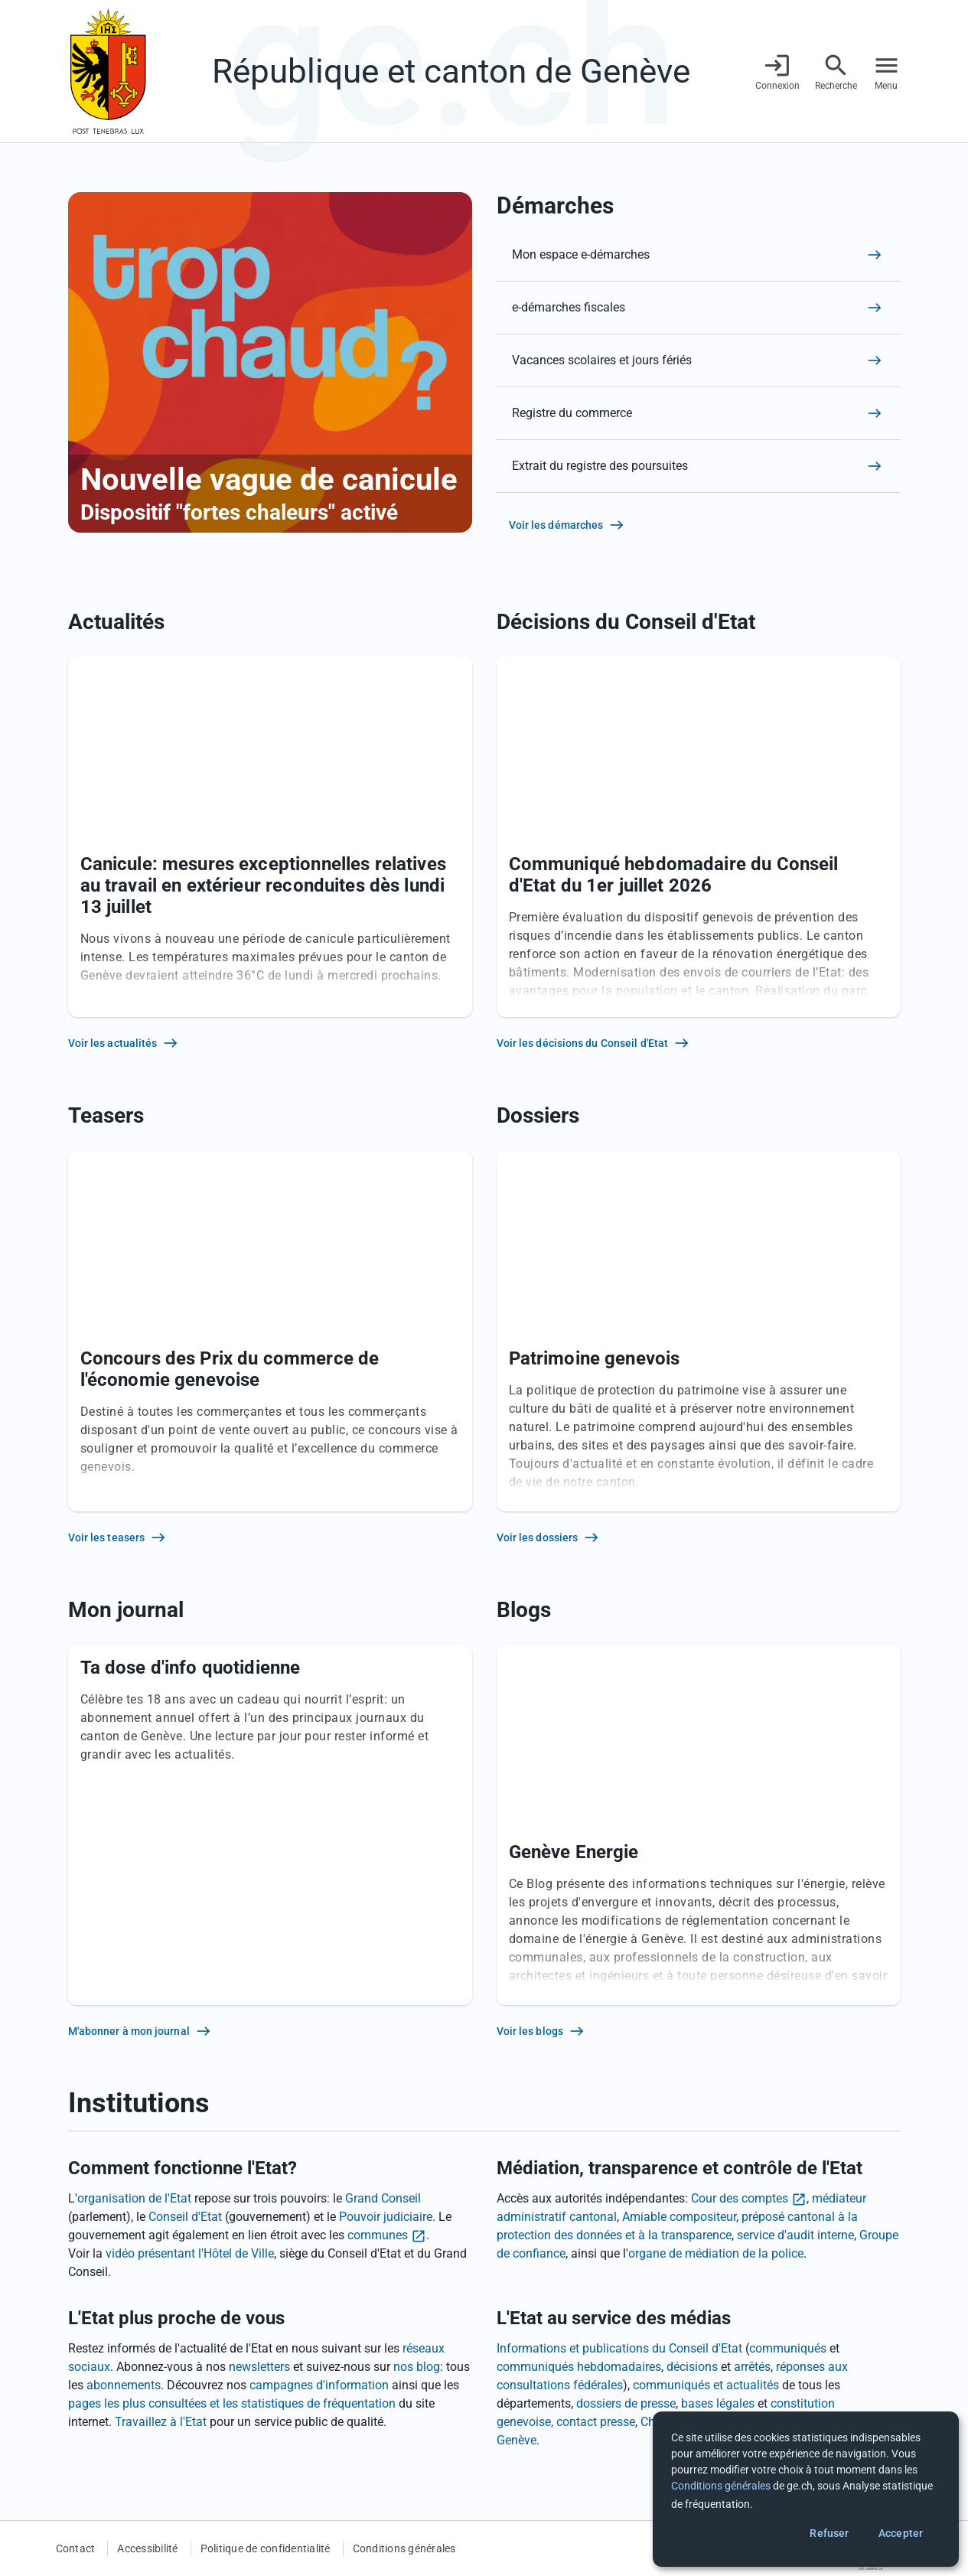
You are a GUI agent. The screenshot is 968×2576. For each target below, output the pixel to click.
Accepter (900, 2533)
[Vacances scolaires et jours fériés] (699, 360)
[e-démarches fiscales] (699, 308)
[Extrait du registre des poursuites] (699, 466)
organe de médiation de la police (715, 2253)
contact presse (595, 2422)
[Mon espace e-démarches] (699, 255)
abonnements (123, 2385)
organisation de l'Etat (134, 2198)
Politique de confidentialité (265, 2548)
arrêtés (752, 2366)
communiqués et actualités (706, 2385)
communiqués (787, 2348)
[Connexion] (777, 71)
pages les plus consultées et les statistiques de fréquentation (232, 2403)
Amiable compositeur (679, 2216)
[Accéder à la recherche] (836, 71)
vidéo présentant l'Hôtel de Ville (190, 2253)
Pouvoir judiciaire (385, 2216)
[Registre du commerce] (699, 413)
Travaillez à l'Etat (161, 2422)
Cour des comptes (739, 2198)
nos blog (416, 2366)
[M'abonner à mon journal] (270, 2031)
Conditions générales (404, 2548)
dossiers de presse (626, 2403)
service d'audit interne (795, 2235)
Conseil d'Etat (185, 2216)
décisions (692, 2366)
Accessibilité (147, 2548)
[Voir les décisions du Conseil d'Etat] (699, 1043)
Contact (76, 2548)
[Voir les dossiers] (699, 1537)
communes (377, 2235)
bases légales (718, 2403)
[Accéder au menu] (886, 71)
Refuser (829, 2533)
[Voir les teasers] (270, 1537)
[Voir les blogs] (699, 2031)
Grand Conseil (383, 2198)
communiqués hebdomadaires (579, 2366)
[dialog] (806, 2489)
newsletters (259, 2366)
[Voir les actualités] (270, 1043)
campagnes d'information (319, 2385)
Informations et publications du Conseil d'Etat (619, 2348)
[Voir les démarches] (699, 525)
